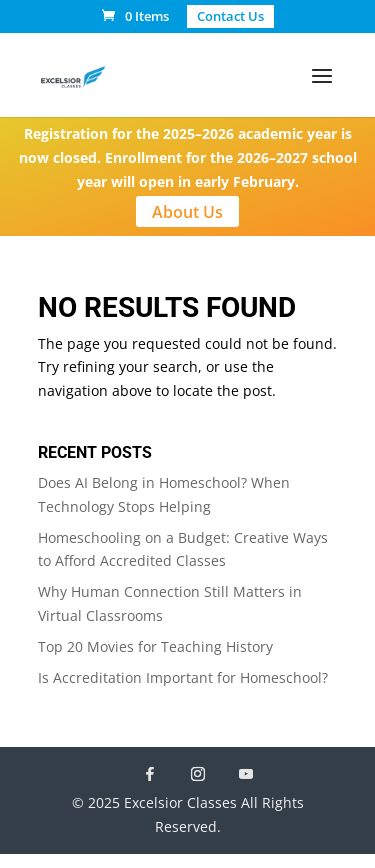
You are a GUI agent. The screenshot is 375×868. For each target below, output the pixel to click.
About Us (187, 211)
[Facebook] (150, 774)
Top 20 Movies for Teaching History (155, 646)
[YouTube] (246, 774)
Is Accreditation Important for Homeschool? (183, 677)
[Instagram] (198, 774)
